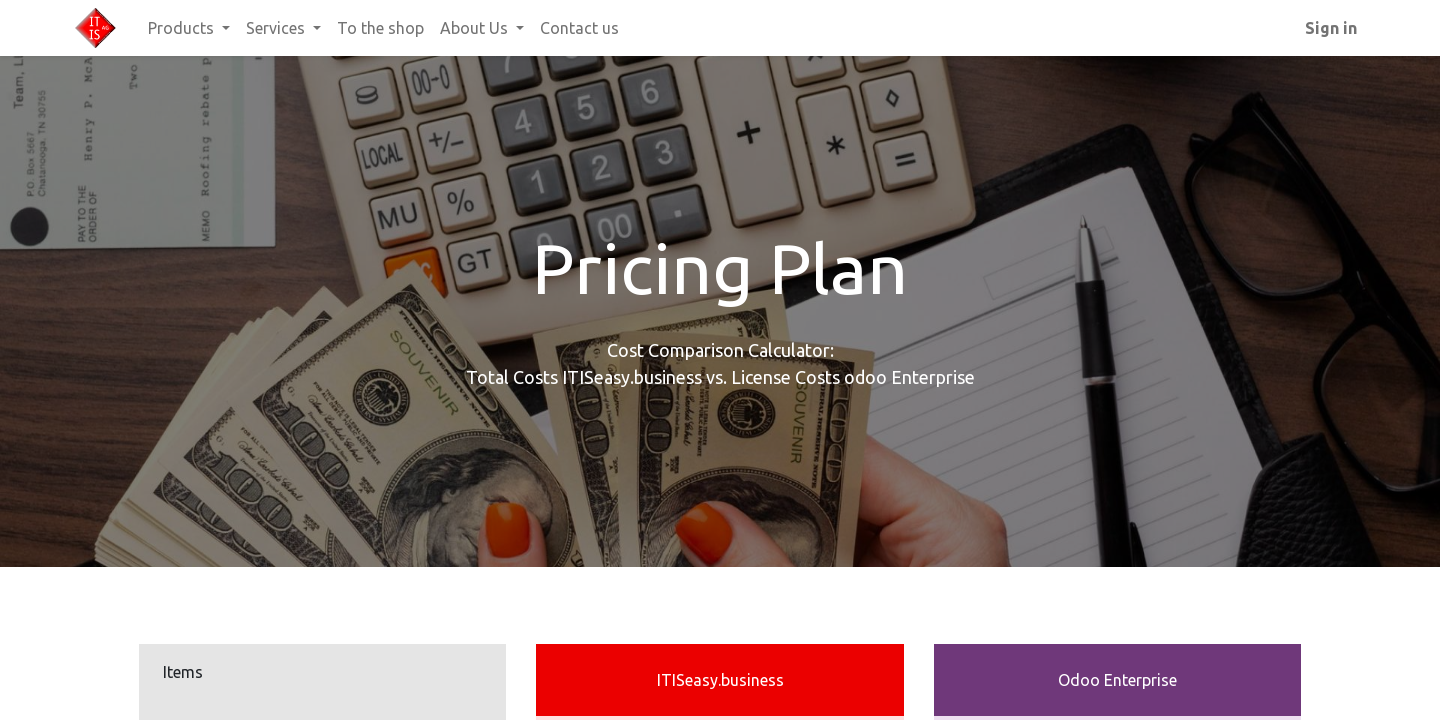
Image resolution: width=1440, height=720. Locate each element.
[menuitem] (380, 28)
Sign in (1331, 28)
